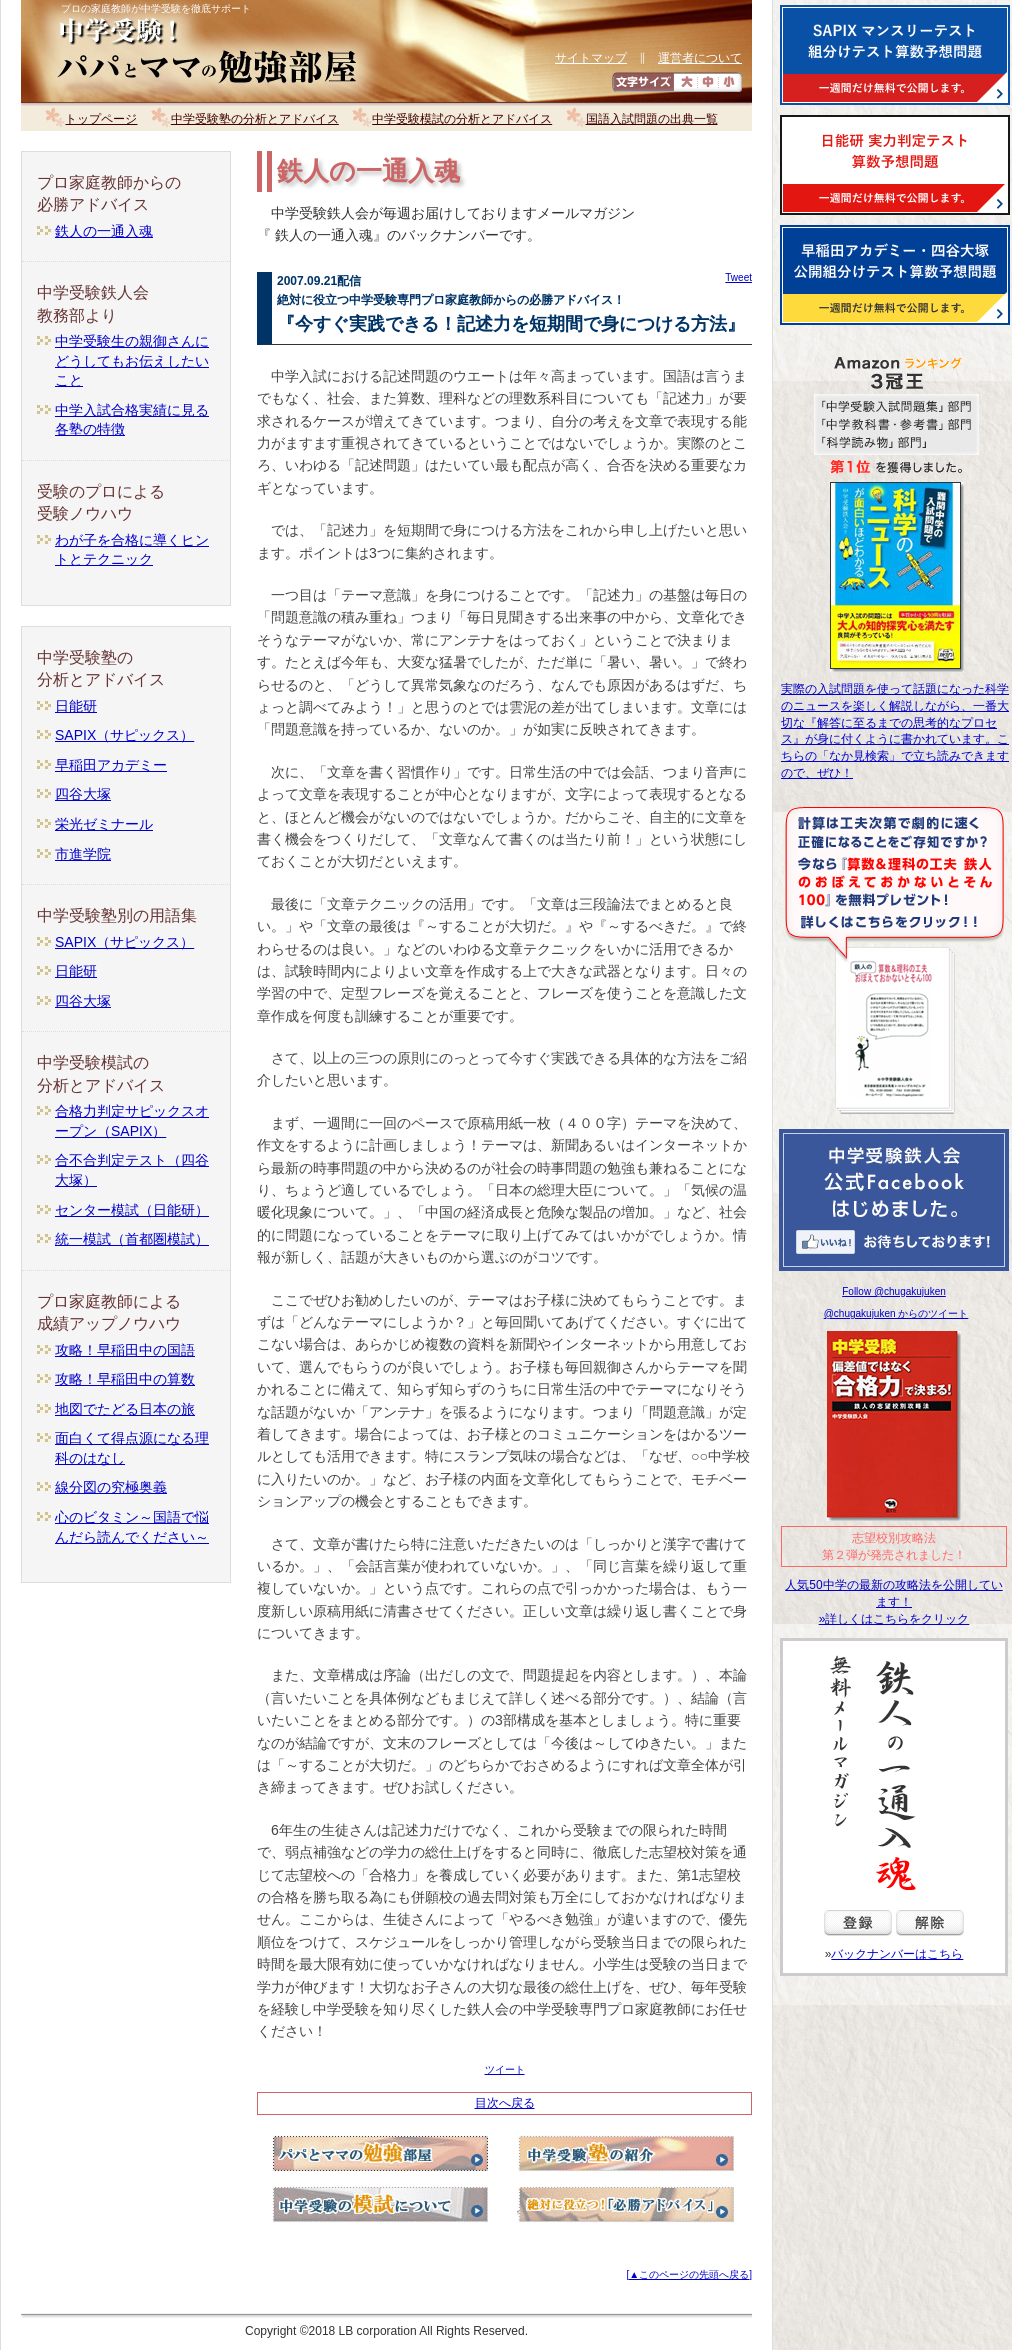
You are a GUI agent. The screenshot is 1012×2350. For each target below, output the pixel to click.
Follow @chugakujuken (894, 1291)
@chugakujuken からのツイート (896, 1313)
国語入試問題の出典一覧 (652, 119)
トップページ (101, 119)
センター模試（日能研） (132, 1210)
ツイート (505, 2069)
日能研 (76, 706)
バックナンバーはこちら (897, 1954)
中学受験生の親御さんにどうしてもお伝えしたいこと (132, 360)
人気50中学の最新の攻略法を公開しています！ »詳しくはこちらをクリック (893, 1602)
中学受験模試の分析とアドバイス (462, 119)
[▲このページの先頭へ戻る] (689, 2274)
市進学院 (83, 854)
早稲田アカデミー (111, 765)
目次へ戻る (505, 2103)
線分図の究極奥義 (111, 1487)
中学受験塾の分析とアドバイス (255, 119)
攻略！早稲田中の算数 (125, 1379)
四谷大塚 (83, 794)
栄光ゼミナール (104, 824)
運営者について (700, 58)
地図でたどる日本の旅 (125, 1409)
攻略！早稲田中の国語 (125, 1350)
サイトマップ (591, 58)
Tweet (738, 277)
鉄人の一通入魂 (104, 231)
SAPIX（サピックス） (124, 735)
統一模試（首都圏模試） (132, 1239)
